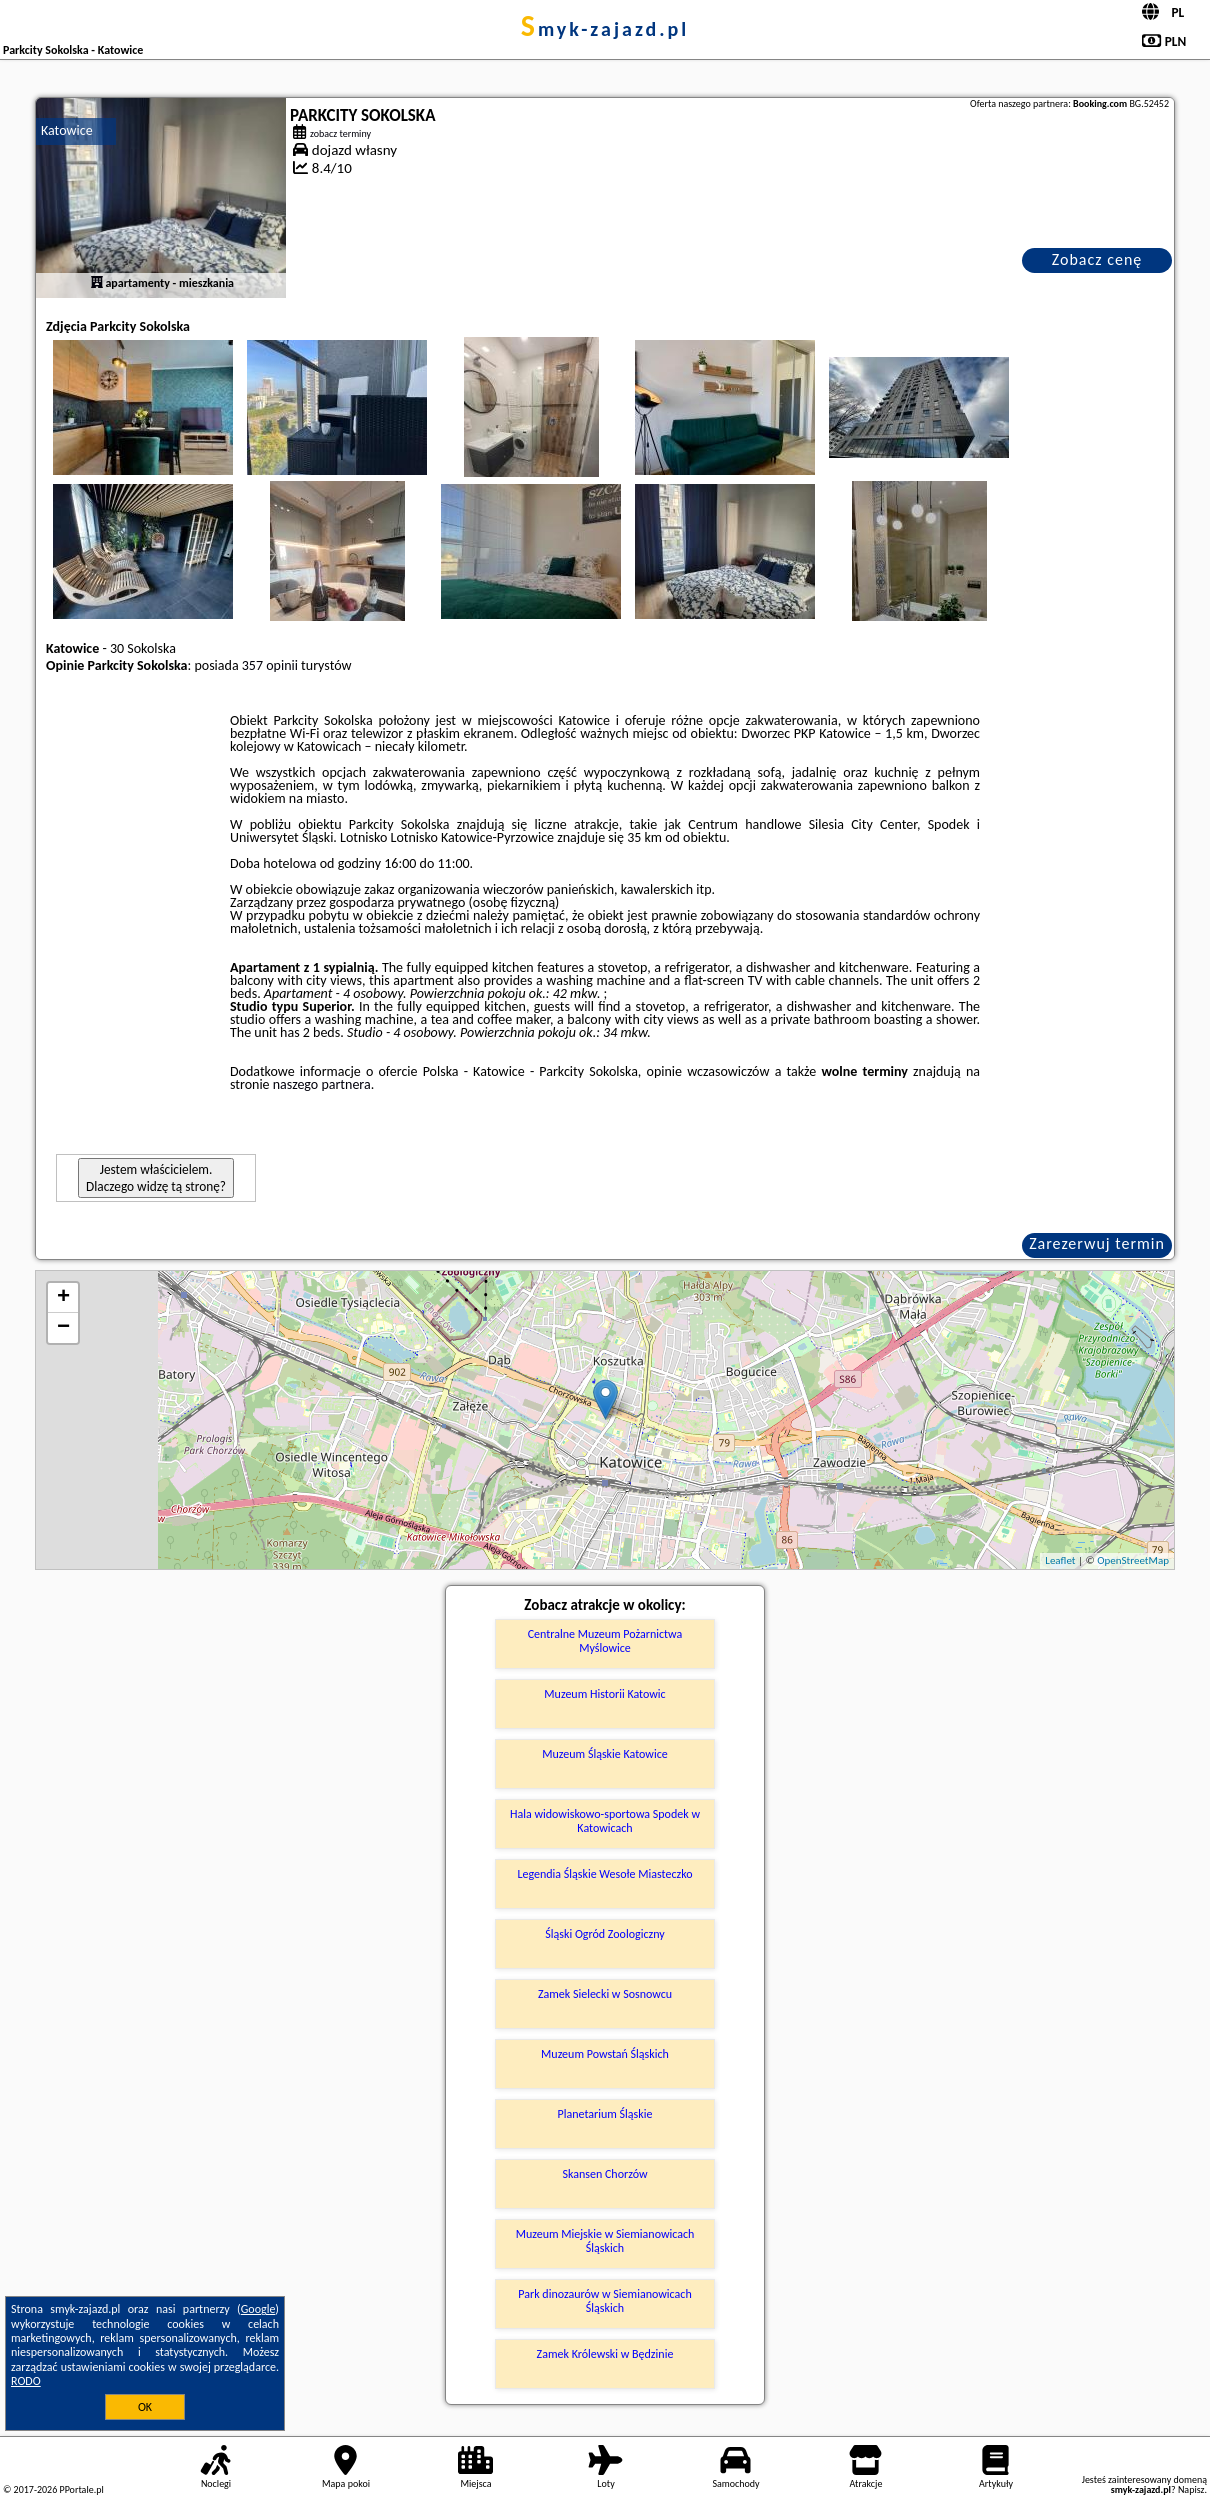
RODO (26, 2381)
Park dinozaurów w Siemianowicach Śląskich (604, 2301)
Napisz (1191, 2489)
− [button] (63, 1328)
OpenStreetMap (1133, 1560)
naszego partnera (322, 1084)
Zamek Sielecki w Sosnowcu (605, 1994)
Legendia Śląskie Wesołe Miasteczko (604, 1874)
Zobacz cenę (1097, 259)
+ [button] (63, 1298)
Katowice (67, 130)
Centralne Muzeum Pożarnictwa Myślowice (605, 1641)
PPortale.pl (81, 2489)
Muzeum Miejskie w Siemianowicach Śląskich (605, 2241)
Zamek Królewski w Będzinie (605, 2354)
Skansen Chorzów (604, 2174)
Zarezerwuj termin (1097, 1243)
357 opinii (270, 665)
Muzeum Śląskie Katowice (604, 1754)
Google (258, 2309)
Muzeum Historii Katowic (604, 1694)
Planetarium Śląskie (605, 2114)
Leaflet (1060, 1560)
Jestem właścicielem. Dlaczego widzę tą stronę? (156, 1178)
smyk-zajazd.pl (605, 29)
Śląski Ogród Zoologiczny (604, 1934)
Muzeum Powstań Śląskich (605, 2054)
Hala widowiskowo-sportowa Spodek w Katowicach (605, 1821)
